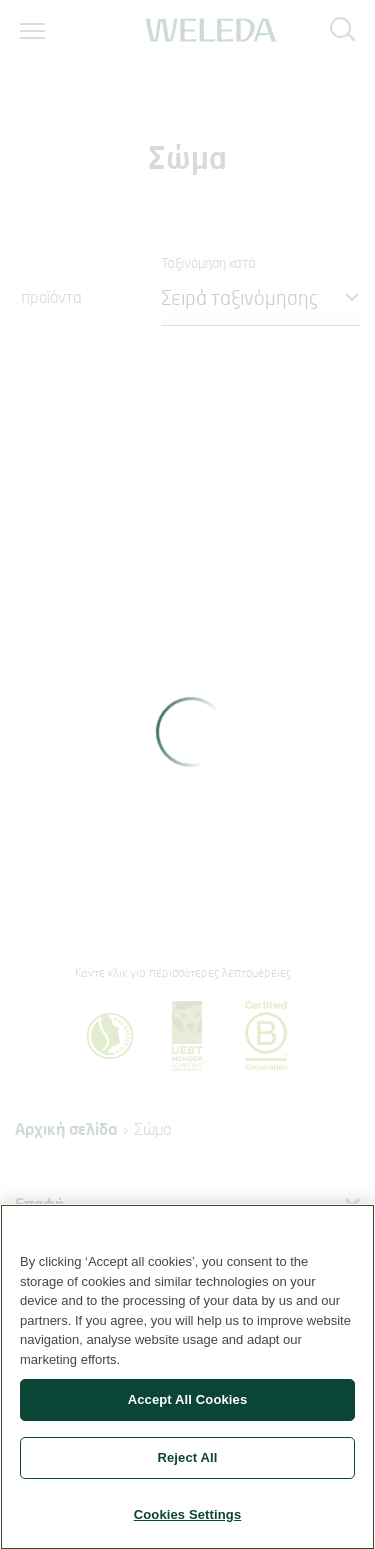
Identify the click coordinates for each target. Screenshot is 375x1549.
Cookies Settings (188, 1521)
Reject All (187, 1464)
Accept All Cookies (188, 1406)
